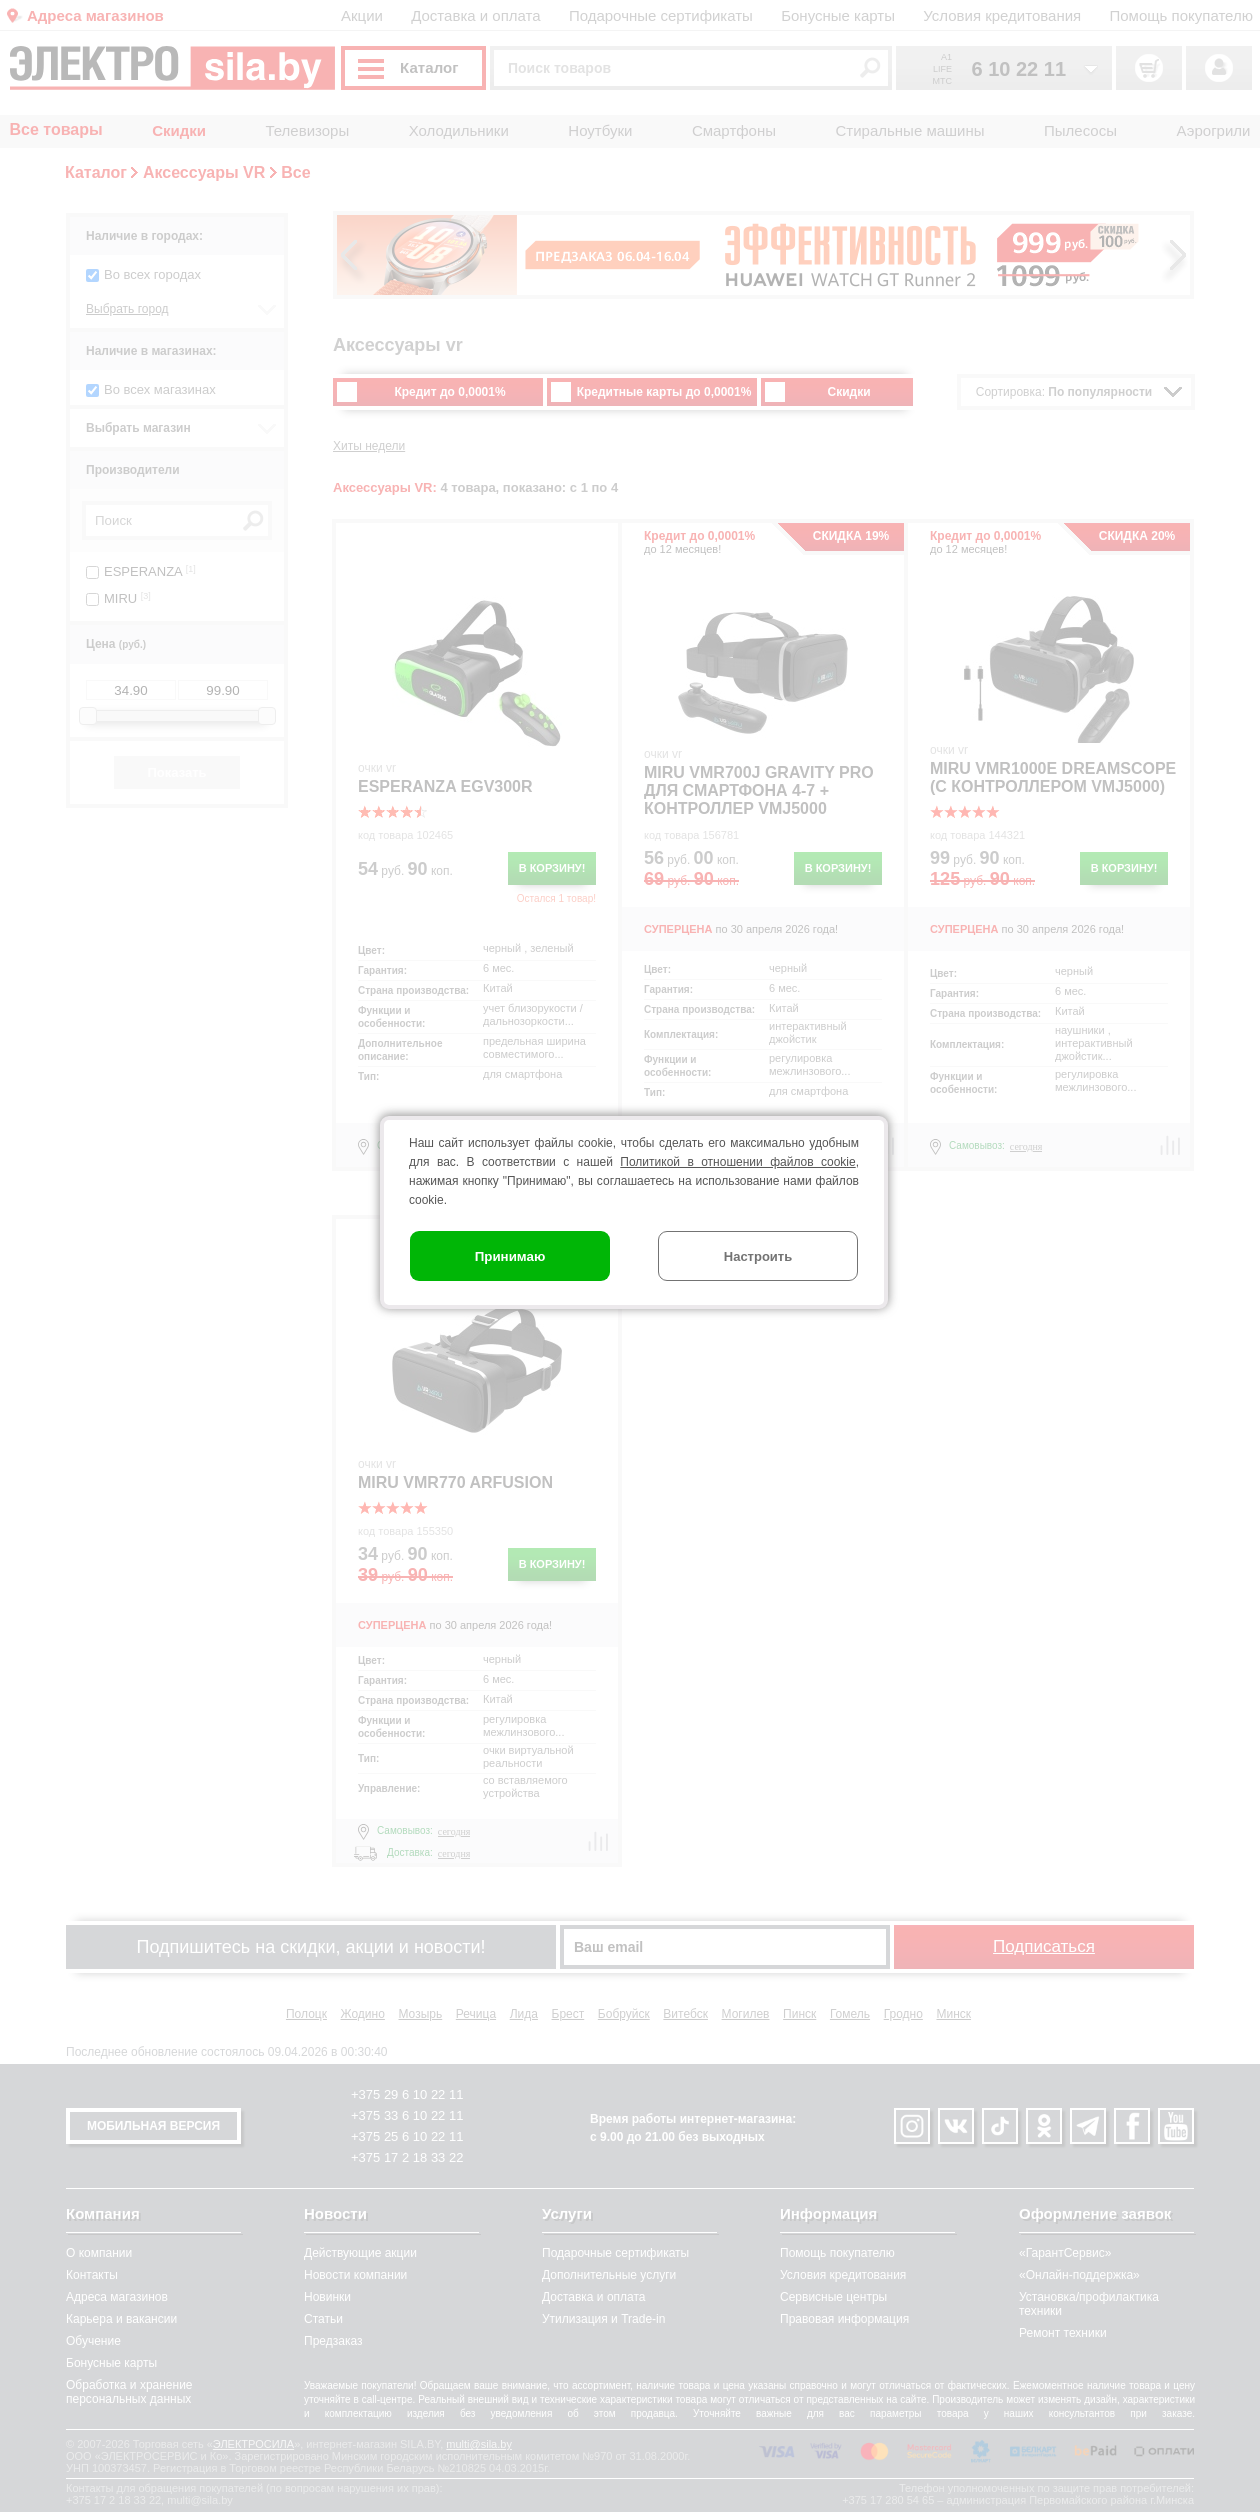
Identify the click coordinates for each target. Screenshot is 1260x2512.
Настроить (758, 1256)
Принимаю (510, 1256)
